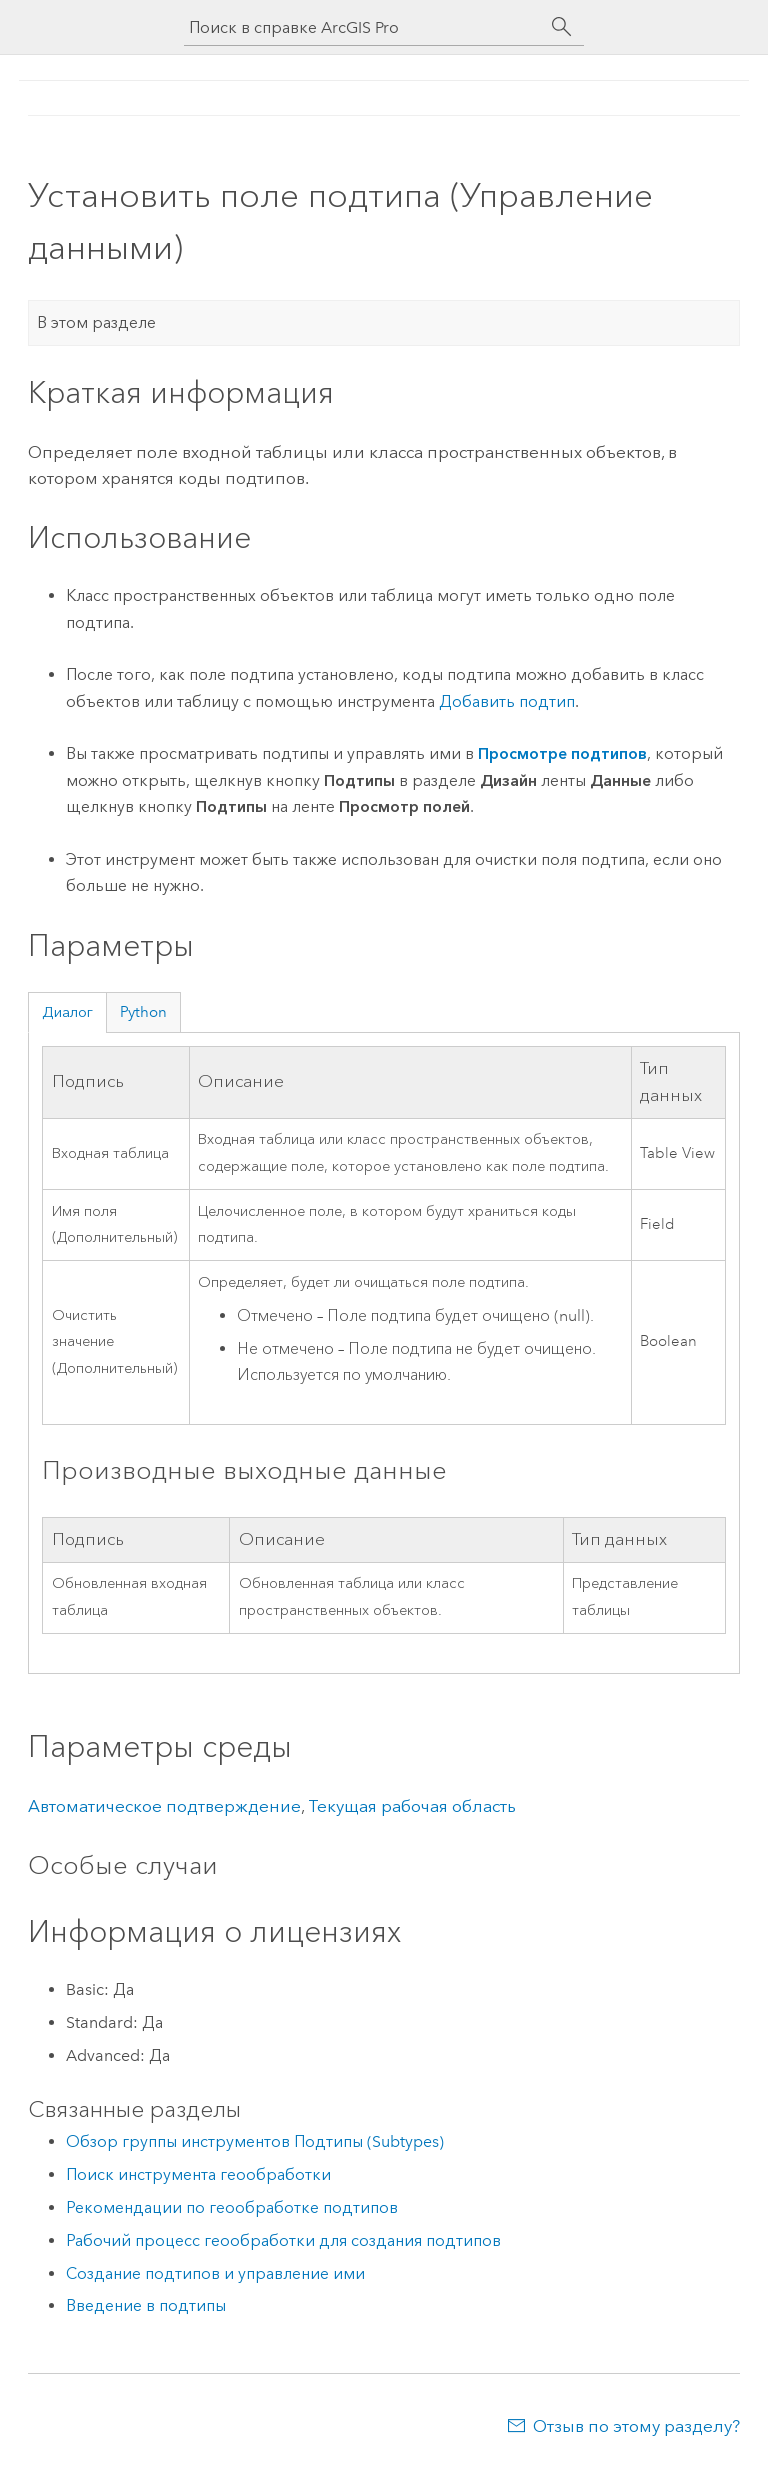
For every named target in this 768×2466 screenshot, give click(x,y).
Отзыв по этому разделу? (636, 2426)
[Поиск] (562, 27)
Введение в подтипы (146, 2305)
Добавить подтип (507, 701)
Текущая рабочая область (412, 1806)
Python (143, 1012)
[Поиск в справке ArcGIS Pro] (364, 27)
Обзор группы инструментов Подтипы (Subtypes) (255, 2141)
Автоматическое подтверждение (164, 1806)
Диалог (67, 1012)
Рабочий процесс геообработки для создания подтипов (283, 2240)
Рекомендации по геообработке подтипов (232, 2207)
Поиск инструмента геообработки (198, 2174)
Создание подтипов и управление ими (215, 2273)
